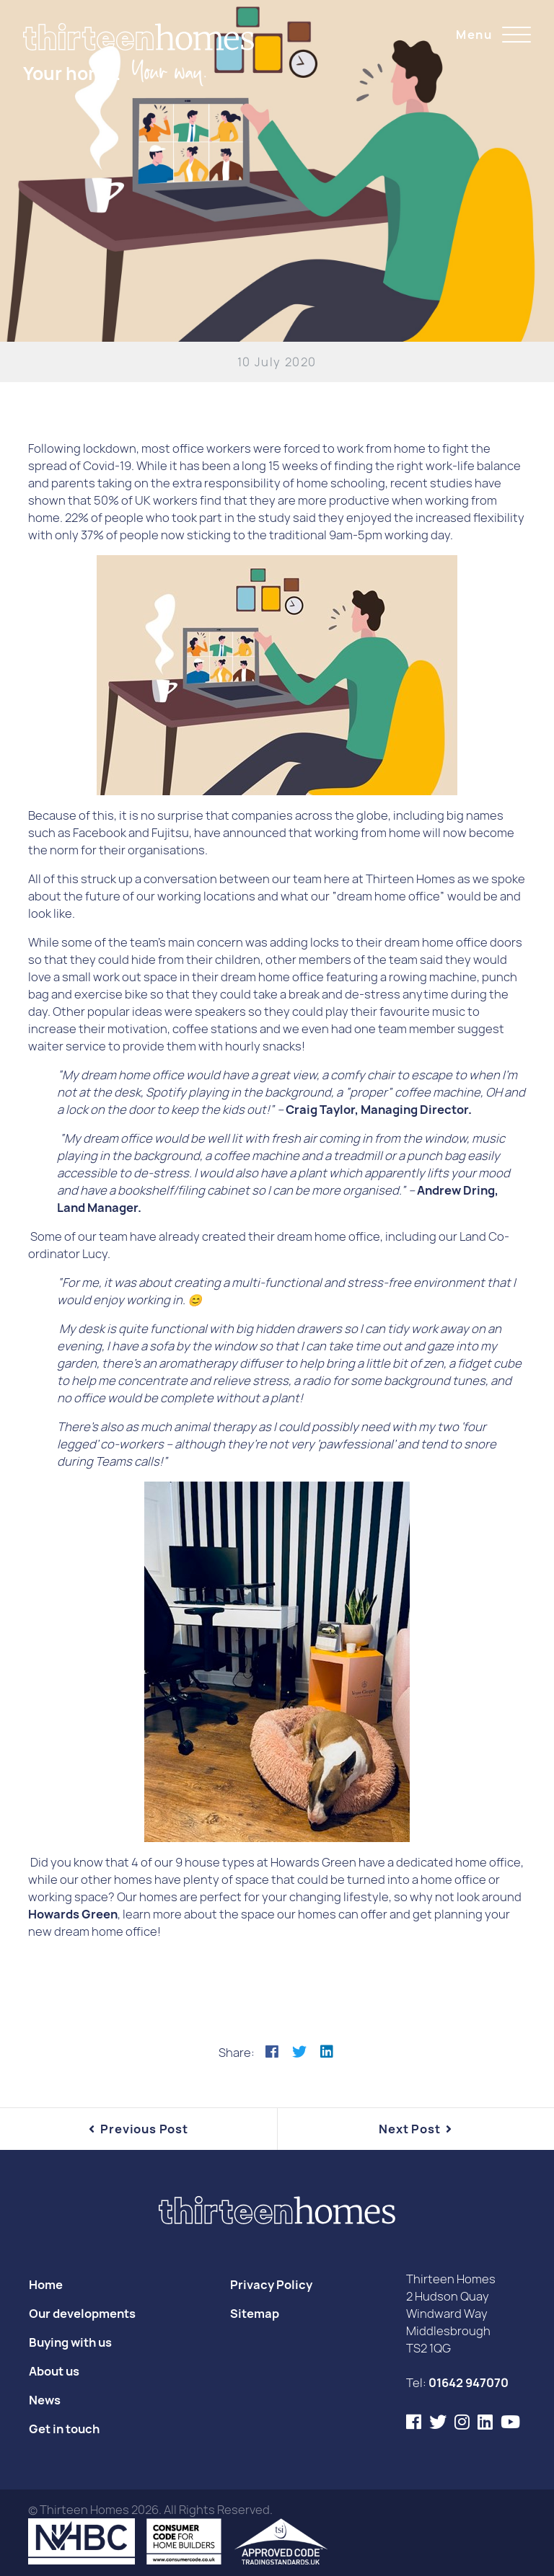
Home (46, 2285)
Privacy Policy (271, 2285)
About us (54, 2371)
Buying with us (70, 2342)
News (45, 2400)
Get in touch (64, 2429)
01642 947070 (468, 2383)
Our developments (82, 2314)
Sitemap (254, 2314)
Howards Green (73, 1914)
